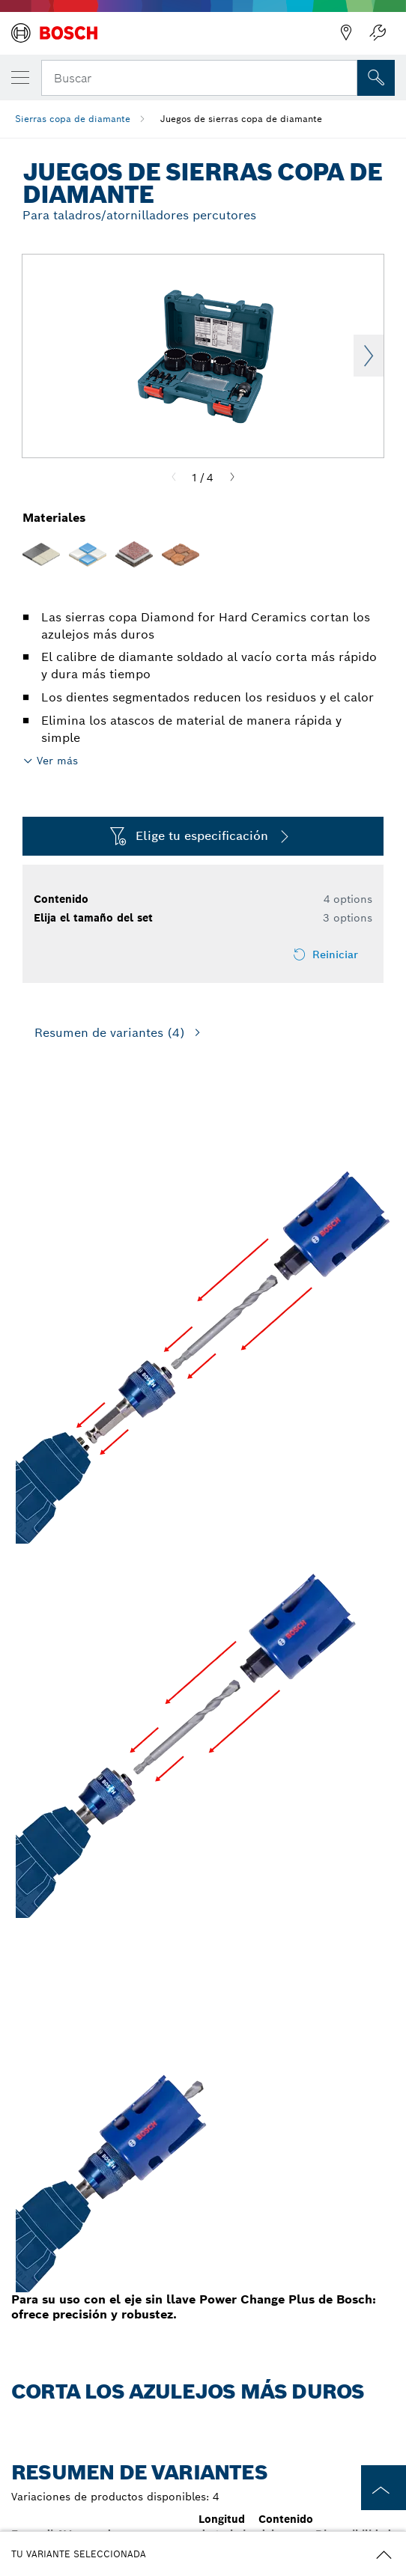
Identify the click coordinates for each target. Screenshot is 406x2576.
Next (369, 356)
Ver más (57, 760)
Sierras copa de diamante (72, 118)
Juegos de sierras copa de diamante (241, 118)
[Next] (232, 477)
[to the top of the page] (383, 2487)
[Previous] (174, 477)
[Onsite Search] (376, 78)
